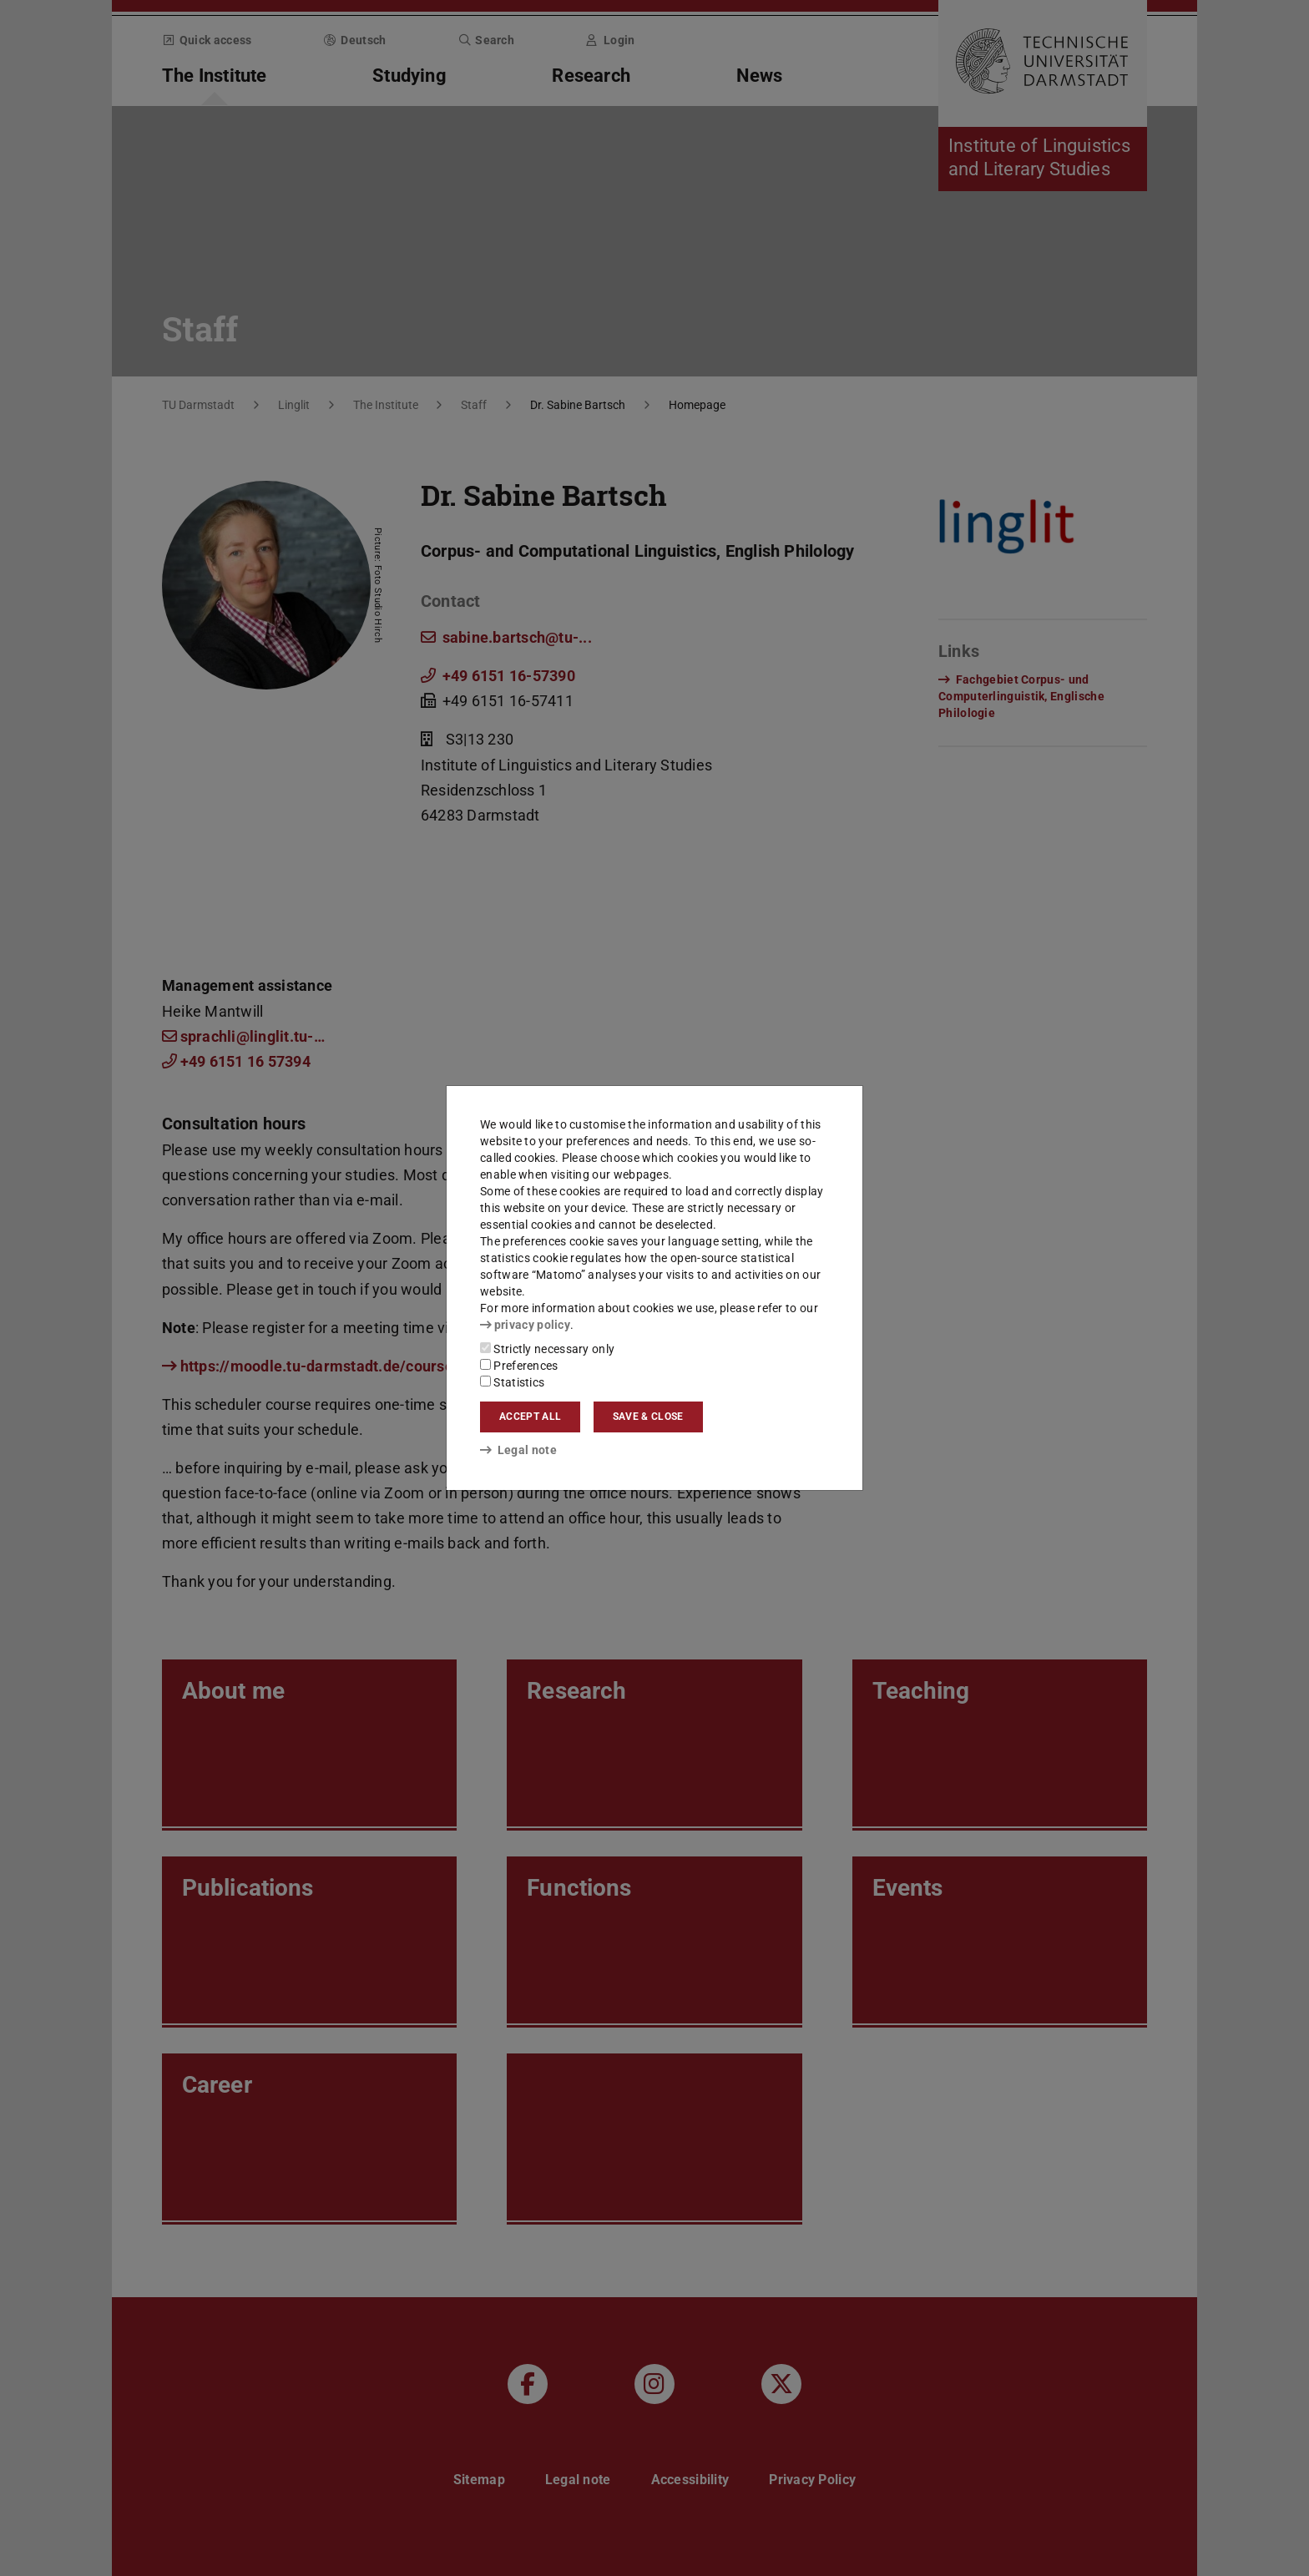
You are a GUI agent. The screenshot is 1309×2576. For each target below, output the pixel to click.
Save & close (648, 1416)
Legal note (518, 1450)
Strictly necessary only (547, 1349)
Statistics (512, 1382)
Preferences (519, 1365)
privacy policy (525, 1324)
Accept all (530, 1416)
